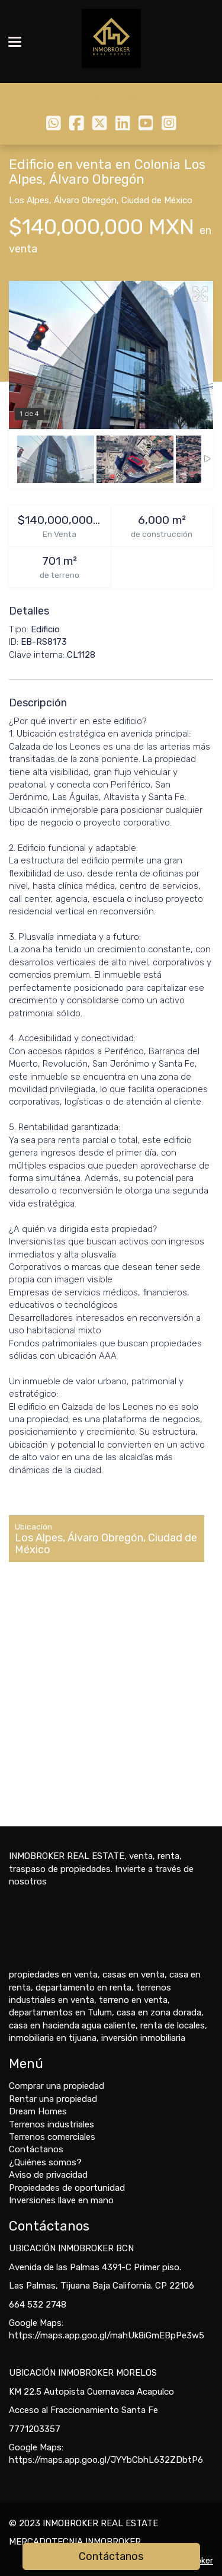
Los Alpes (29, 200)
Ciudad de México (156, 200)
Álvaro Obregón (85, 200)
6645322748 (111, 98)
